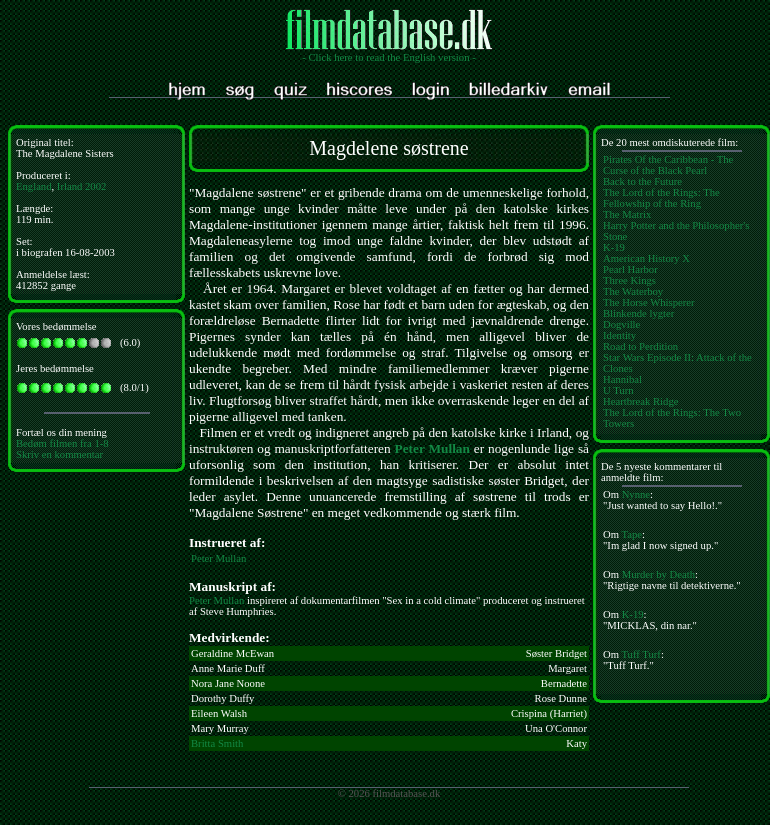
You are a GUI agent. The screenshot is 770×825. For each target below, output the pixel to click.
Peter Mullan (432, 448)
